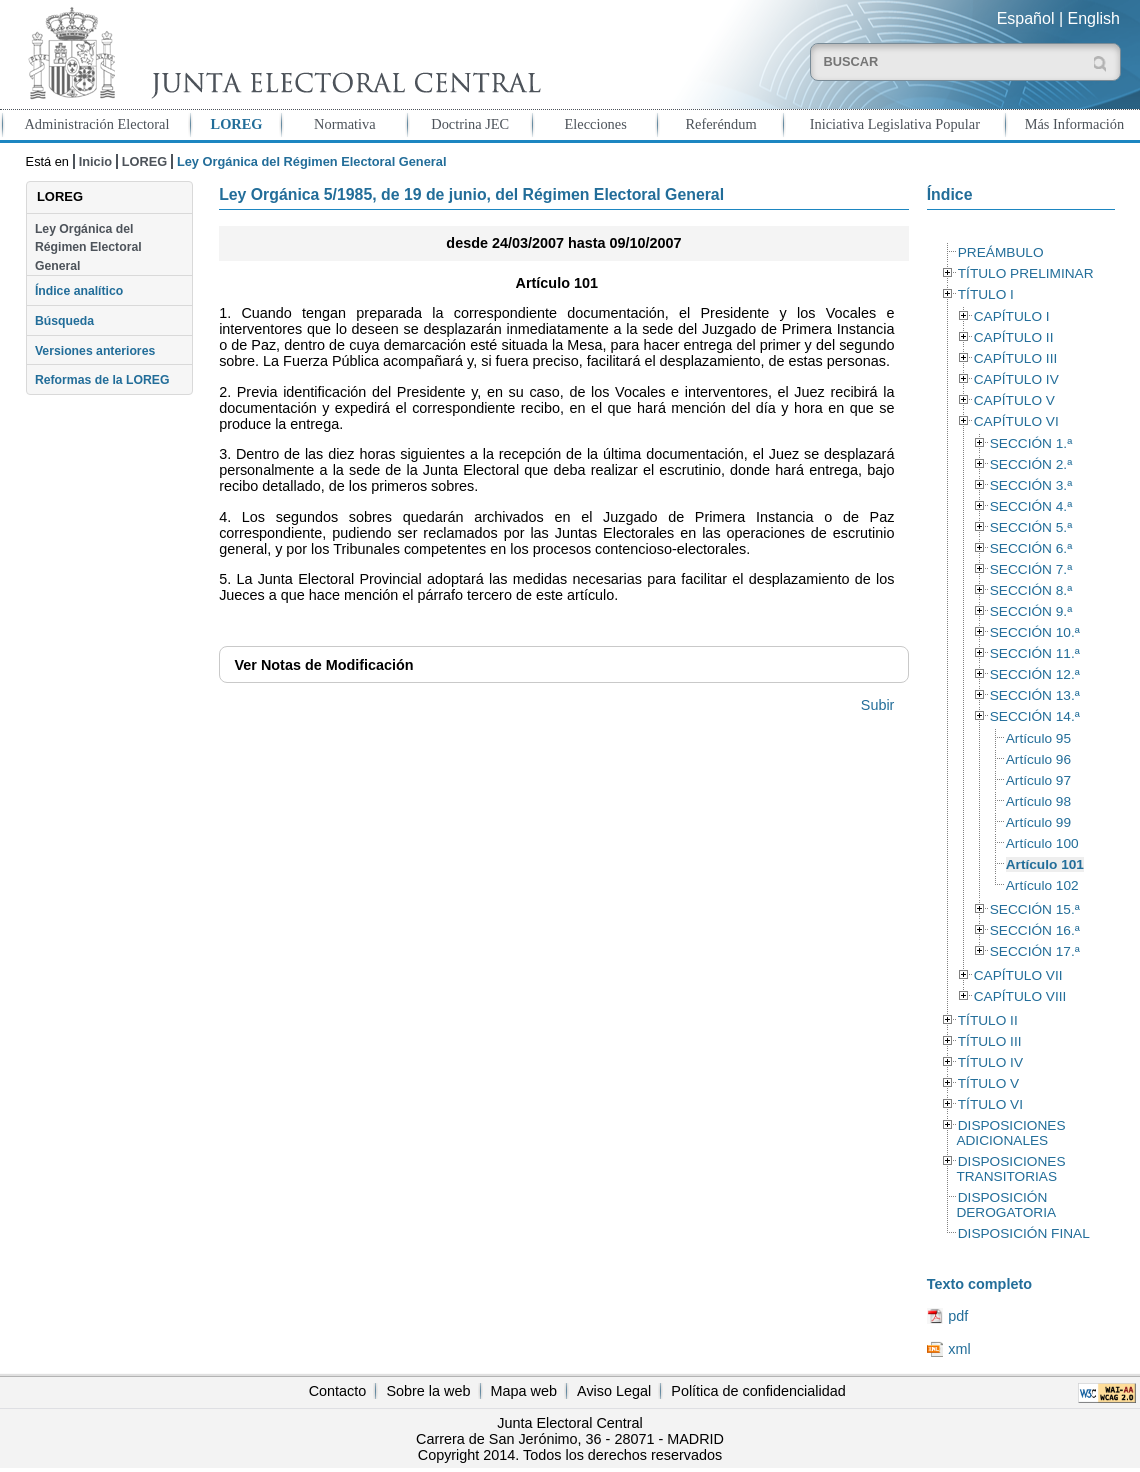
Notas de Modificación (324, 665)
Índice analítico (79, 291)
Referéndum (720, 124)
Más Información (1075, 124)
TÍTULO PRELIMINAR (1026, 273)
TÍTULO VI (990, 1104)
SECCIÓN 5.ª (1031, 527)
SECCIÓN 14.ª (1035, 716)
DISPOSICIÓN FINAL (1024, 1233)
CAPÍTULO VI (1016, 421)
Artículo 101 (1045, 864)
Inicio (95, 161)
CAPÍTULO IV (1016, 379)
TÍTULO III (990, 1041)
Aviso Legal (614, 1391)
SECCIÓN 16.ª (1035, 930)
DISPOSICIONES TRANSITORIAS (1010, 1169)
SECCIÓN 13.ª (1035, 695)
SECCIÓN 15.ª (1035, 909)
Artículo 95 (1038, 738)
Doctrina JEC (470, 124)
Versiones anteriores (95, 351)
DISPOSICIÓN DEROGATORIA (1006, 1205)
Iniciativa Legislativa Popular (895, 124)
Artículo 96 (1038, 759)
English (1094, 18)
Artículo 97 (1038, 780)
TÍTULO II (988, 1020)
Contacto (338, 1391)
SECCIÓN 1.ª (1031, 443)
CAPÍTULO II (1014, 337)
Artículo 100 (1042, 843)
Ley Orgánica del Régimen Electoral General (88, 247)
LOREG (237, 124)
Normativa (345, 124)
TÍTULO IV (990, 1062)
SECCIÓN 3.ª (1031, 485)
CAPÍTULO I (1012, 316)
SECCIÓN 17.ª (1035, 951)
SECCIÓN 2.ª (1031, 464)
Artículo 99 (1038, 822)
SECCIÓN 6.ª (1031, 548)
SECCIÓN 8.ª (1031, 590)
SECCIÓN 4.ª (1031, 506)
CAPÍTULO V (1014, 400)
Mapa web (524, 1391)
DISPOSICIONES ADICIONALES (1010, 1133)
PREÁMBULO (1001, 252)
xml (959, 1349)
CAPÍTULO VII (1018, 975)
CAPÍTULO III (1015, 358)
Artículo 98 (1038, 801)
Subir (878, 705)
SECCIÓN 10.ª (1035, 632)
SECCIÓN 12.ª (1035, 674)
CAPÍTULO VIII (1020, 996)
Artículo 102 (1042, 885)
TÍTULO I (986, 294)
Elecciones (595, 124)
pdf (958, 1316)
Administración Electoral (96, 124)
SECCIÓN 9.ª (1031, 611)
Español (1026, 18)
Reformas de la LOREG (102, 380)
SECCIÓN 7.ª (1031, 569)
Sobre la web (428, 1391)
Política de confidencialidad (758, 1391)
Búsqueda (64, 321)
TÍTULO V (988, 1083)
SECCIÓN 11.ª (1035, 653)
